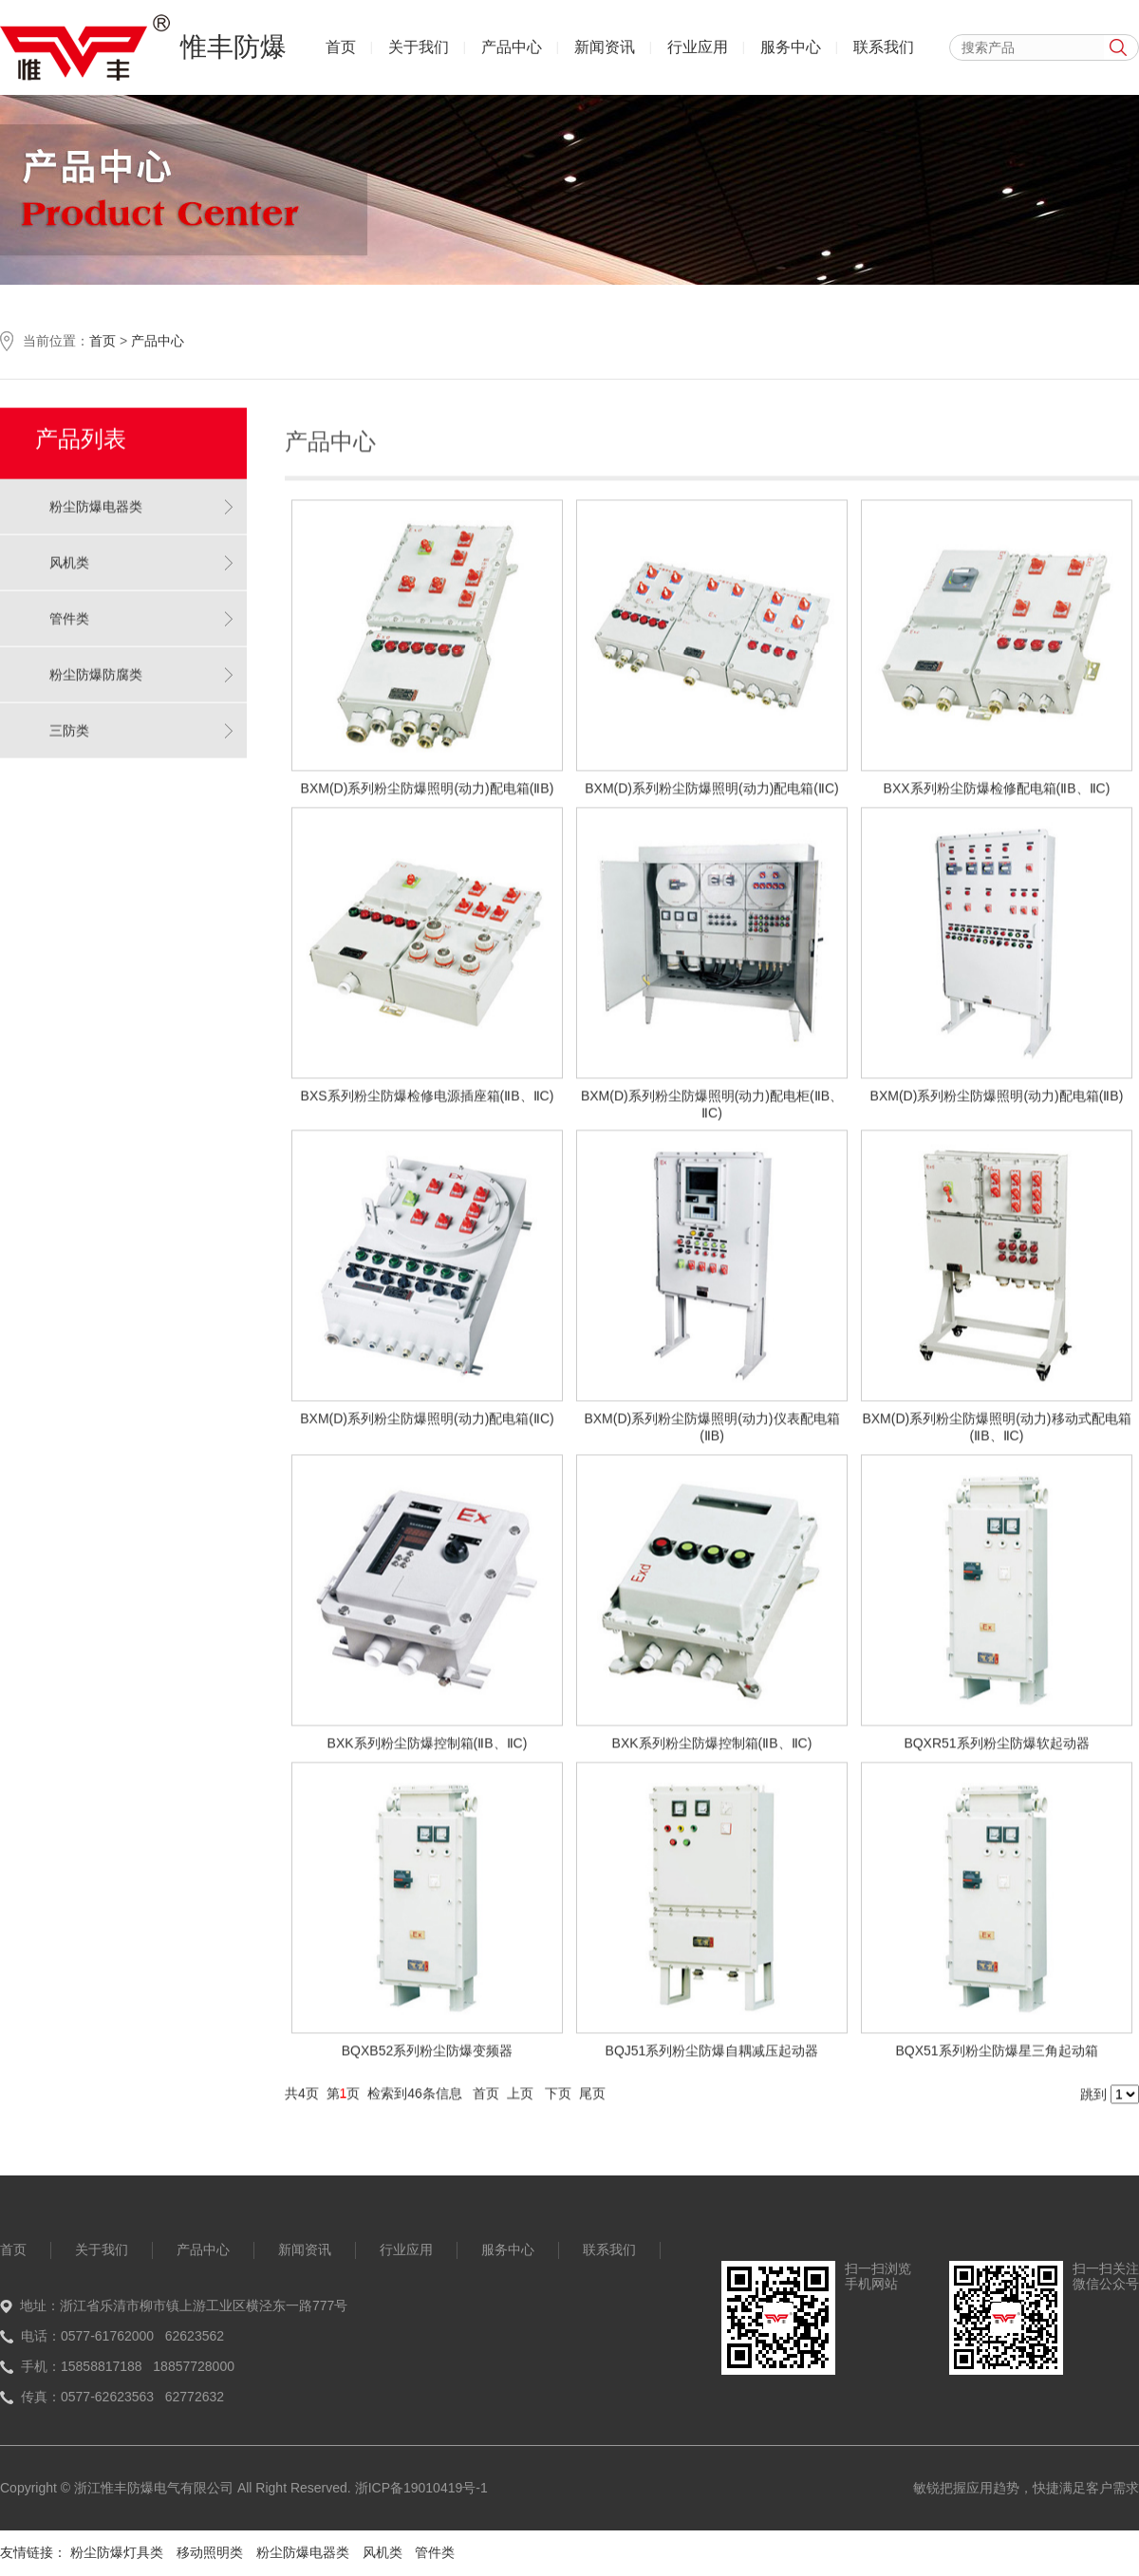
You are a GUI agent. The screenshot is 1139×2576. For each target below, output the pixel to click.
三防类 (69, 722)
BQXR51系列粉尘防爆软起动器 (996, 1751)
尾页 (592, 2101)
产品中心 (511, 47)
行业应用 (697, 47)
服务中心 (790, 47)
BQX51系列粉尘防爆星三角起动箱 (996, 2058)
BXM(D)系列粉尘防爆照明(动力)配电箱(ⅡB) (427, 796)
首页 (341, 47)
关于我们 (418, 47)
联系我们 (883, 47)
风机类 (69, 554)
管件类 (69, 610)
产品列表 (80, 430)
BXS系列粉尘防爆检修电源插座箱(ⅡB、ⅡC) (427, 1103)
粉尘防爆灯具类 (116, 2552)
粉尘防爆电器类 (95, 498)
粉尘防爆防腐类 (95, 666)
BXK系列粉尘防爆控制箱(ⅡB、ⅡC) (427, 1751)
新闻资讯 (604, 47)
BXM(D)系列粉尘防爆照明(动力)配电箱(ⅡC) (712, 796)
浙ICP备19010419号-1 (421, 2487)
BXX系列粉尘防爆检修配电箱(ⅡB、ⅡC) (997, 796)
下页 (558, 2101)
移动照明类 (210, 2552)
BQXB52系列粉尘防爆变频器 (427, 2058)
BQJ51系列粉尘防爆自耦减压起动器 (712, 2058)
